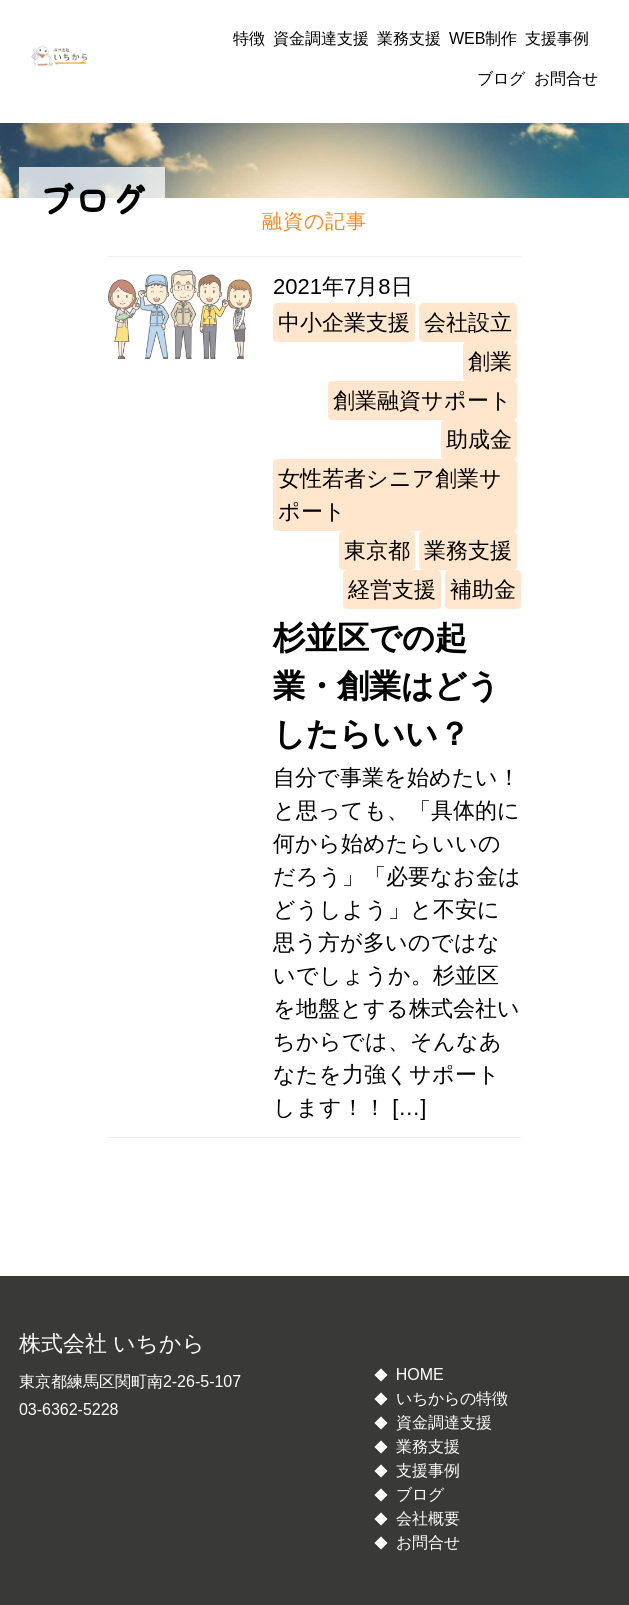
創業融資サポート (422, 400)
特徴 (249, 38)
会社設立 (468, 322)
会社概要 (428, 1518)
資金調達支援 (321, 38)
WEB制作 (483, 38)
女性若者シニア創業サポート (390, 495)
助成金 (479, 439)
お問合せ (566, 78)
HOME (420, 1374)
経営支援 (392, 589)
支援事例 (557, 38)
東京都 (377, 550)
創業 (490, 361)
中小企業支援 (344, 322)
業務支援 (409, 38)
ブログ (501, 78)
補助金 (483, 589)
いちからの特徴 (452, 1398)
